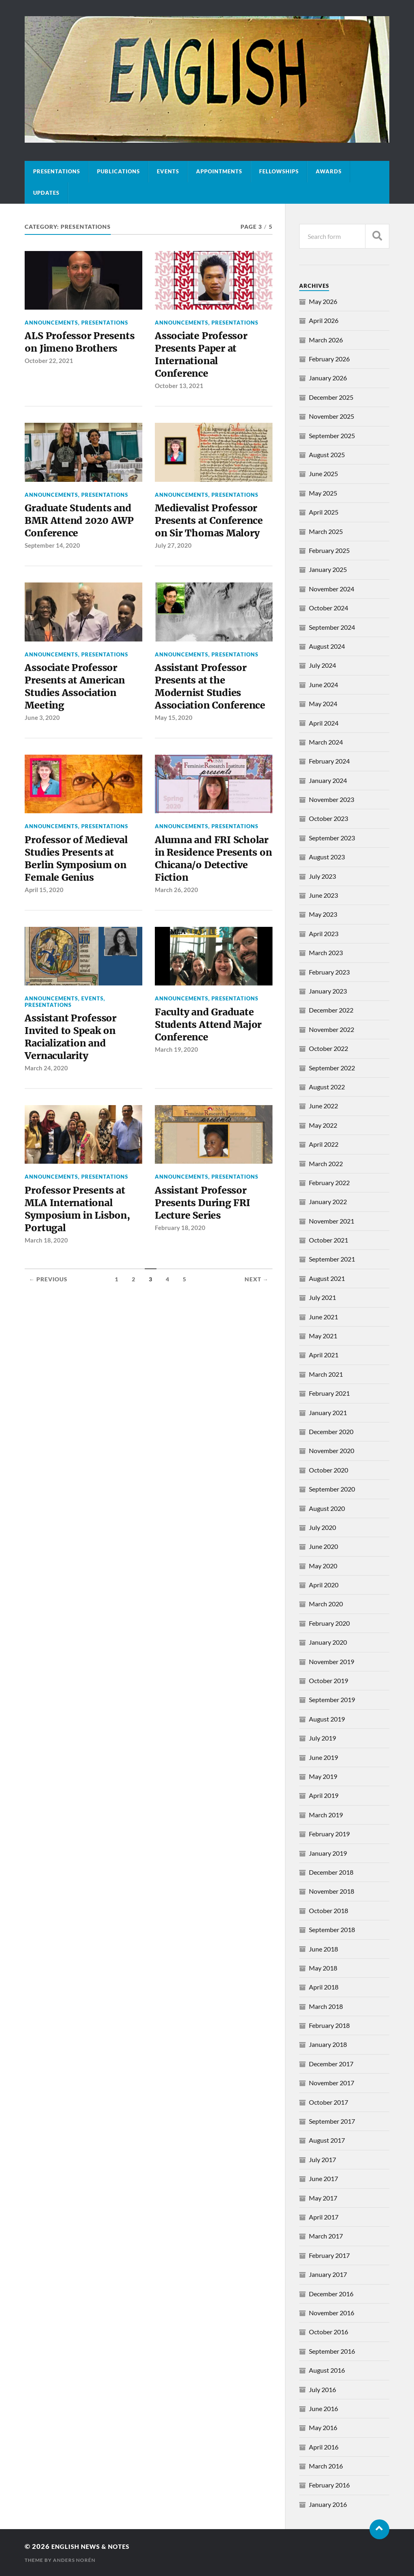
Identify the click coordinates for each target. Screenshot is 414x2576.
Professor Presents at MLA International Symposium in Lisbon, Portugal (82, 1250)
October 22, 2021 (49, 377)
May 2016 (323, 2427)
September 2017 (332, 2121)
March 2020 (326, 1604)
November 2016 (331, 2313)
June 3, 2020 (42, 732)
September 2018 (332, 1929)
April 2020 (323, 1585)
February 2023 (329, 972)
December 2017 (331, 2064)
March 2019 (326, 1815)
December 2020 (331, 1431)
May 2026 (323, 301)
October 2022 (328, 1048)
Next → (257, 1323)
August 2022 (327, 1087)
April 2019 (323, 1795)
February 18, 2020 (180, 1270)
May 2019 (323, 1776)
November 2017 (331, 2083)
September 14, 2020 (52, 555)
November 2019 (331, 1661)
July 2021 (322, 1297)
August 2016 (327, 2370)
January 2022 (328, 1201)
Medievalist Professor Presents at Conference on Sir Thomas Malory (213, 527)
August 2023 (327, 857)
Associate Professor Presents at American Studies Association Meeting (79, 698)
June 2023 (323, 895)
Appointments (219, 171)
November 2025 (331, 416)
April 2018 (323, 1987)
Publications (118, 171)
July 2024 (322, 665)
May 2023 (323, 914)
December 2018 (331, 1872)
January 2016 (328, 2504)
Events (168, 171)
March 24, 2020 (46, 1107)
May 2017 (323, 2198)
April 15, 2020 (44, 923)
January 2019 (328, 1853)
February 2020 (329, 1623)
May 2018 (323, 1968)
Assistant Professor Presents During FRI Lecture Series (206, 1243)
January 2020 (328, 1642)
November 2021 (331, 1221)
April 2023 (323, 933)
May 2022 (323, 1125)
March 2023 (326, 952)
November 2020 (331, 1450)
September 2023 (332, 838)
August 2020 (327, 1508)
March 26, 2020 (176, 923)
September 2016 (332, 2351)
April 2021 (323, 1355)
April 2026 (323, 320)
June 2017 (323, 2178)
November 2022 (331, 1029)
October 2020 (328, 1470)
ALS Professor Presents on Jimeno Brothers (74, 350)
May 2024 (323, 703)
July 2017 (322, 2159)
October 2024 (328, 608)
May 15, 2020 (173, 746)
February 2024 (329, 761)
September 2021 (332, 1259)
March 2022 (326, 1163)
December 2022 (331, 1010)
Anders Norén (74, 2560)
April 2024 (323, 723)
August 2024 (327, 646)
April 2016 (323, 2447)
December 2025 (331, 397)
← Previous (48, 1323)
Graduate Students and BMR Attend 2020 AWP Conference (83, 527)
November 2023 (331, 799)
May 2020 (323, 1566)
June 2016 (323, 2408)
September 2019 (332, 1699)
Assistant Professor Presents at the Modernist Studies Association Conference (204, 705)
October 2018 (328, 1910)
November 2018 (331, 1891)
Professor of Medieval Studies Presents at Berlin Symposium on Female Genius (80, 889)
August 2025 (327, 454)
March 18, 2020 (46, 1284)
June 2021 (323, 1317)
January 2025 (328, 569)
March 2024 (326, 742)
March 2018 (326, 2006)
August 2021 (327, 1278)
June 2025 (323, 473)
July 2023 (322, 876)
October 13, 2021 (179, 391)
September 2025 (332, 435)
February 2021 (329, 1393)
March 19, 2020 (176, 1087)
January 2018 (328, 2044)
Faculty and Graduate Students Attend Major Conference (212, 1060)
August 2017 (327, 2140)
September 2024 (332, 627)
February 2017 (329, 2255)
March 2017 (326, 2236)
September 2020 (332, 1489)
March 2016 (326, 2466)
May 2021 (323, 1336)
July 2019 (322, 1738)
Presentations (56, 171)
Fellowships (279, 171)
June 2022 (323, 1106)
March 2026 (326, 340)
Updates (46, 193)
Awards (329, 171)
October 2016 (328, 2331)
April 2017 (323, 2217)
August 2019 (327, 1719)
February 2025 (329, 550)
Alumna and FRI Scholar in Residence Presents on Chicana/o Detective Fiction (212, 889)
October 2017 (328, 2102)
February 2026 (329, 359)
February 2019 (329, 1834)
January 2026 (328, 378)
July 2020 (322, 1527)
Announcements (51, 322)
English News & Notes (95, 2546)
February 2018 (329, 2025)
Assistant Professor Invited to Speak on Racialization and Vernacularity (74, 1073)
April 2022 (323, 1144)
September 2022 (332, 1068)
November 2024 (331, 589)
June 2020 (323, 1546)
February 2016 (329, 2485)
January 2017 (328, 2274)
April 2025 (323, 512)
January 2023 (328, 991)
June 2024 (323, 684)
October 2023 (328, 818)
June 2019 (323, 1757)
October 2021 (328, 1240)
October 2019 (328, 1680)
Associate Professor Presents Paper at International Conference (204, 357)
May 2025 (323, 493)
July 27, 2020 (173, 555)
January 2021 (328, 1412)
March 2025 (326, 531)
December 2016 (331, 2294)
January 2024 (328, 780)
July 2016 (322, 2389)
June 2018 (323, 1949)
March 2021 (326, 1374)
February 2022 (329, 1182)
